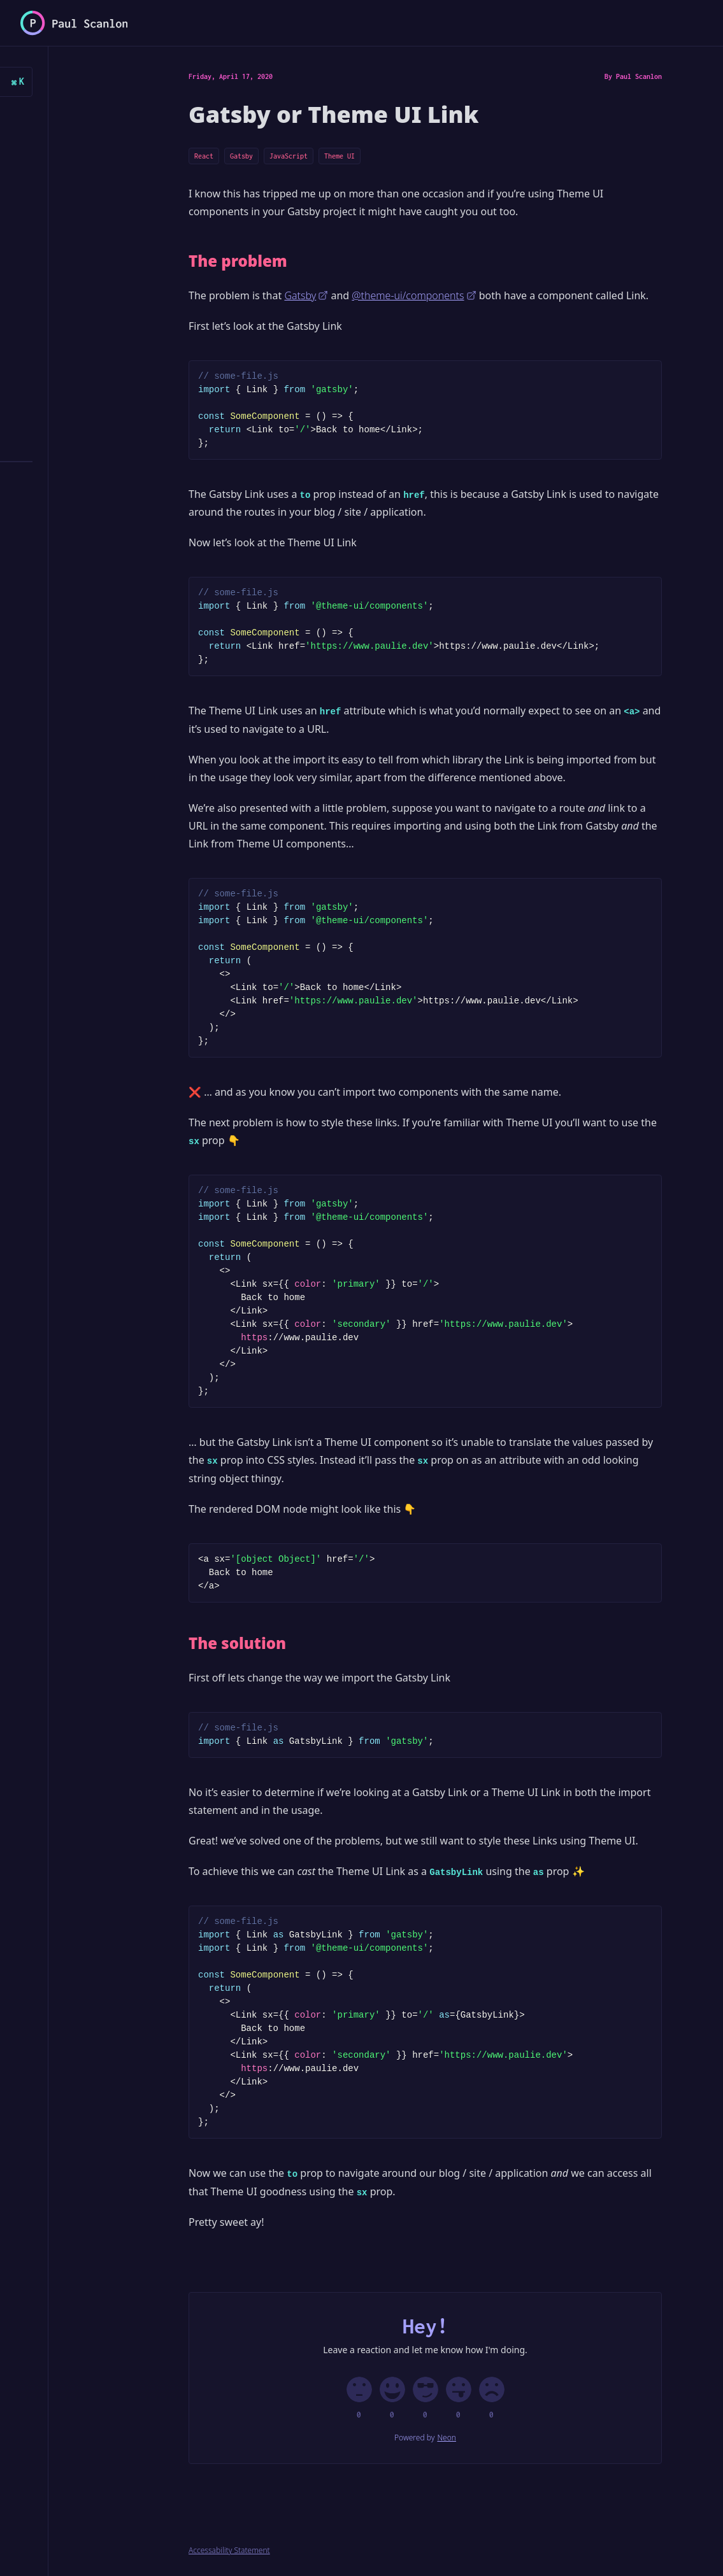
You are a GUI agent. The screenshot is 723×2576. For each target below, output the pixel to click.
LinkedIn (53, 600)
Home (43, 116)
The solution (237, 1643)
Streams (50, 356)
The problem (238, 261)
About (45, 391)
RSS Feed (53, 497)
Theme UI (339, 156)
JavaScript (288, 156)
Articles (58, 146)
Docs (43, 219)
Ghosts (53, 249)
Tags (43, 425)
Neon (446, 2438)
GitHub (48, 565)
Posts (45, 185)
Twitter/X (55, 531)
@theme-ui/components (414, 295)
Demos (45, 322)
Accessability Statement (229, 2550)
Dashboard (55, 288)
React (203, 156)
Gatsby (241, 156)
